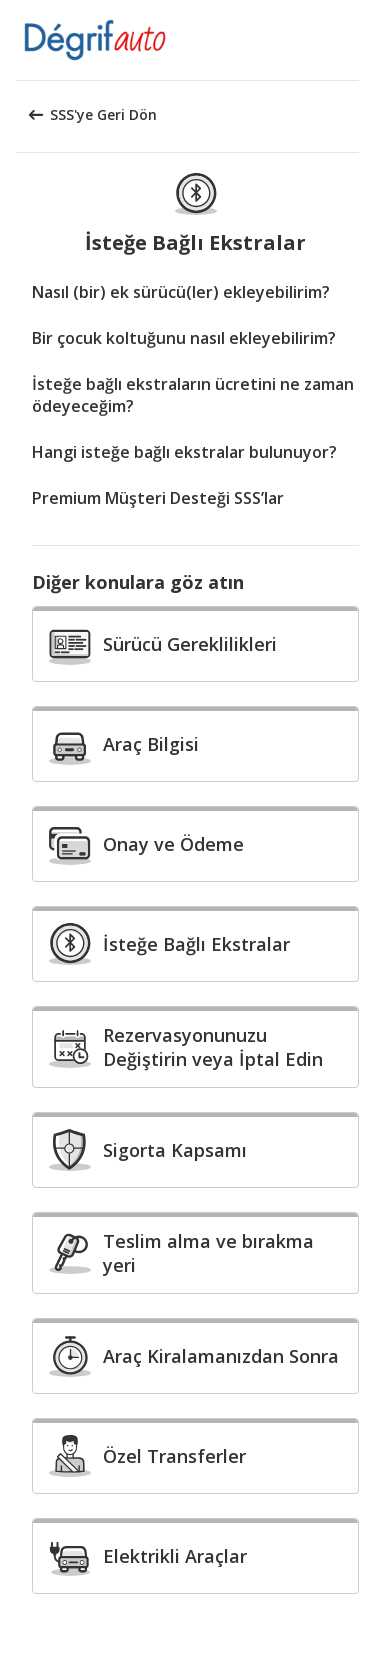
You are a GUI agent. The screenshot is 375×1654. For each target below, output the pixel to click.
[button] (353, 40)
